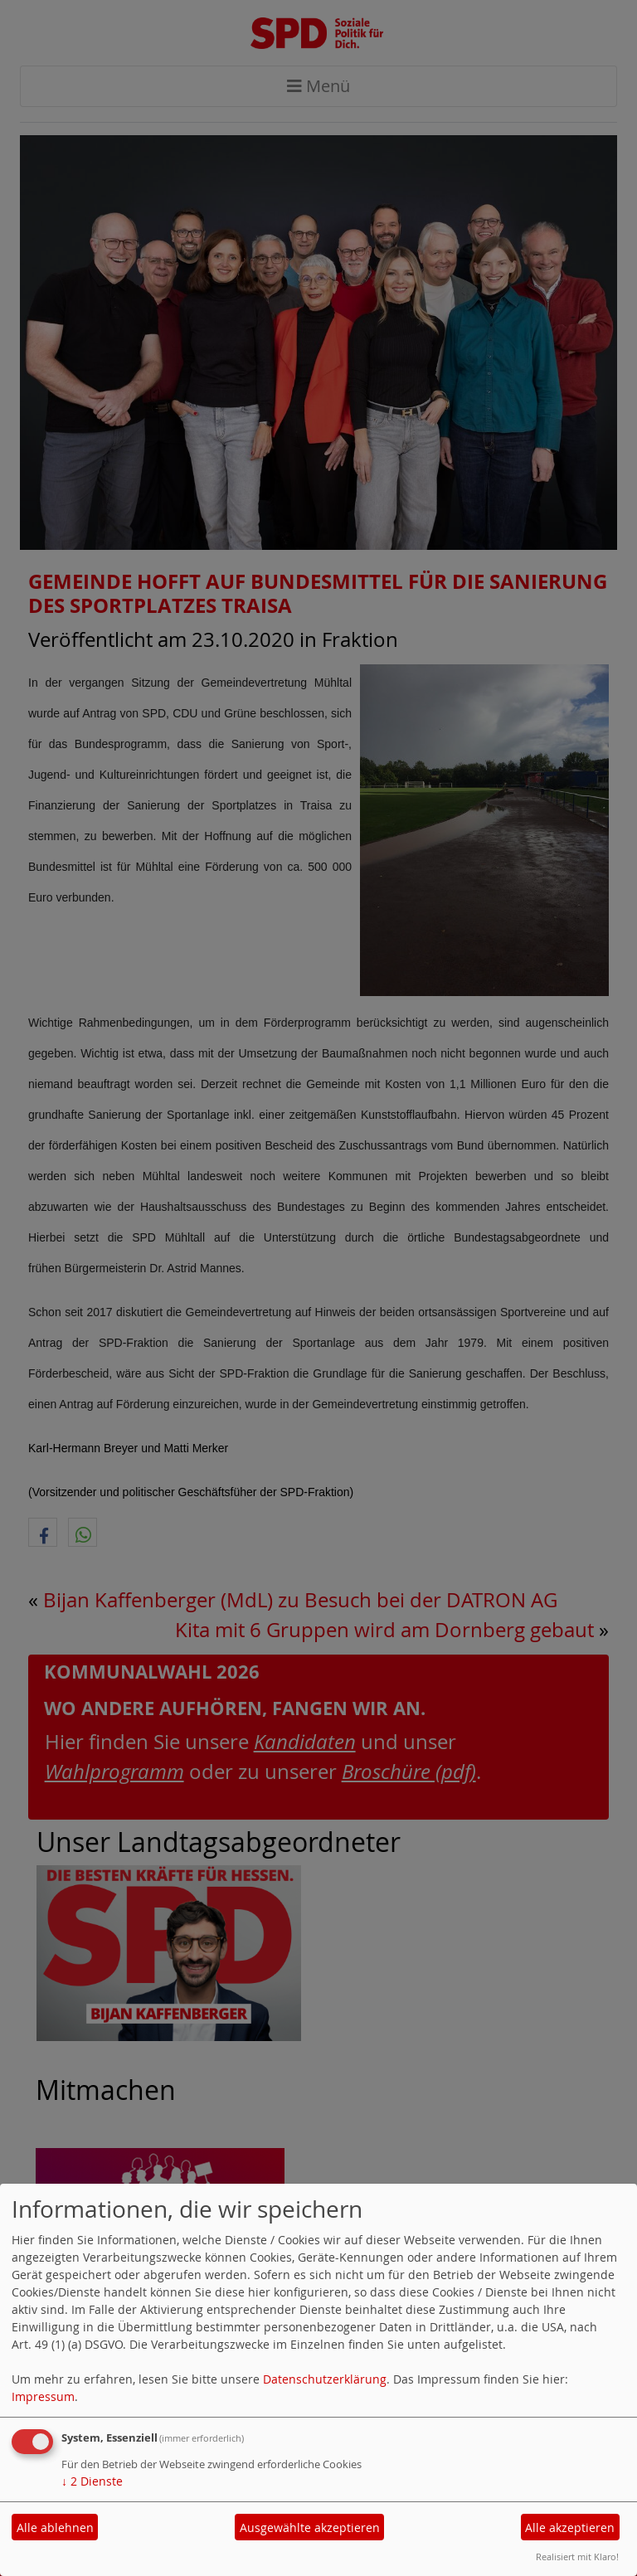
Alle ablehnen (55, 2527)
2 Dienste (92, 2481)
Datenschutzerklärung (325, 2379)
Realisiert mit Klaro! (577, 2556)
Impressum (43, 2396)
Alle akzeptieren (570, 2527)
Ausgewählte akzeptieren (310, 2527)
